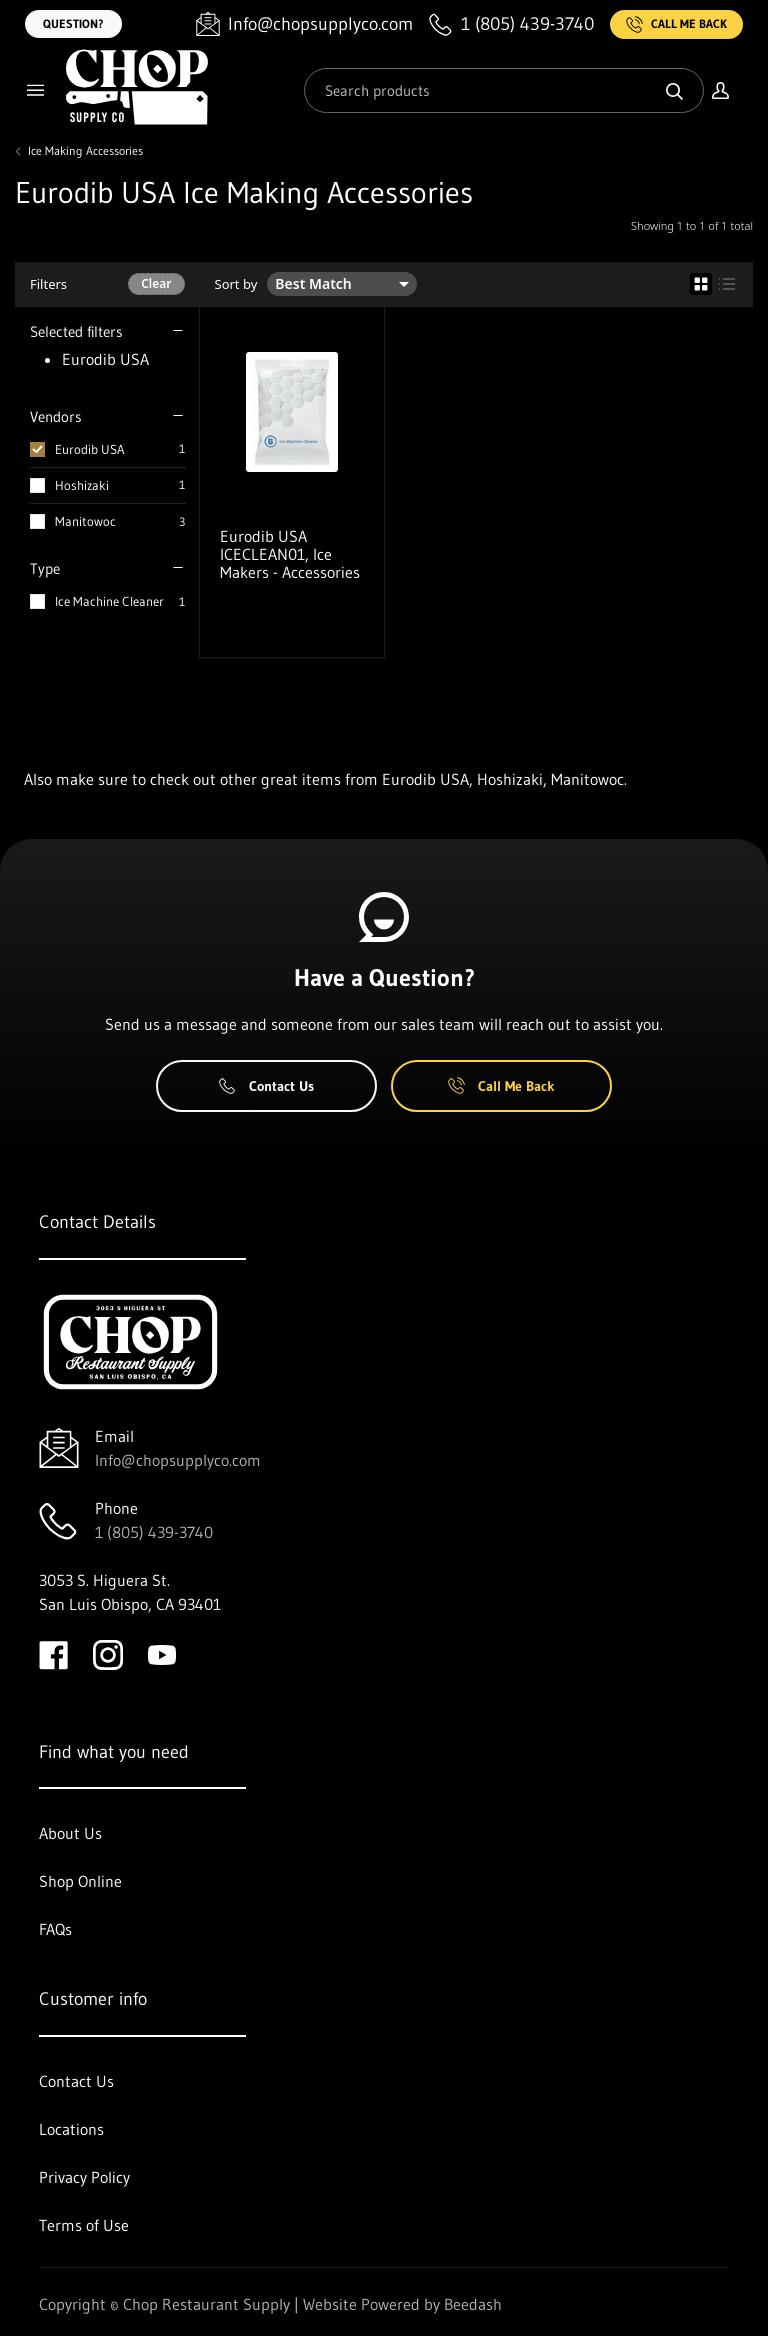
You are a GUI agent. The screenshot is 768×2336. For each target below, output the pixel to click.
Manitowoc (85, 521)
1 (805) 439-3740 (154, 1532)
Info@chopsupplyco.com (178, 1460)
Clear (156, 283)
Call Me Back (676, 24)
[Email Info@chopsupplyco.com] (304, 24)
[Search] (504, 90)
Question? (73, 23)
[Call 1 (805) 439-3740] (511, 24)
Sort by (236, 284)
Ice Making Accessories (85, 151)
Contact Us (266, 1086)
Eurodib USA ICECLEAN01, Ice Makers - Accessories (290, 554)
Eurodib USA (90, 449)
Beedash (473, 2304)
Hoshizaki (82, 485)
